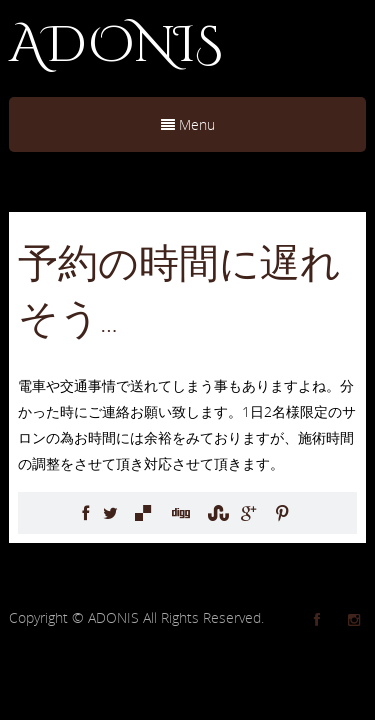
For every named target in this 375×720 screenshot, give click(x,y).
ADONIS (116, 46)
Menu (188, 124)
